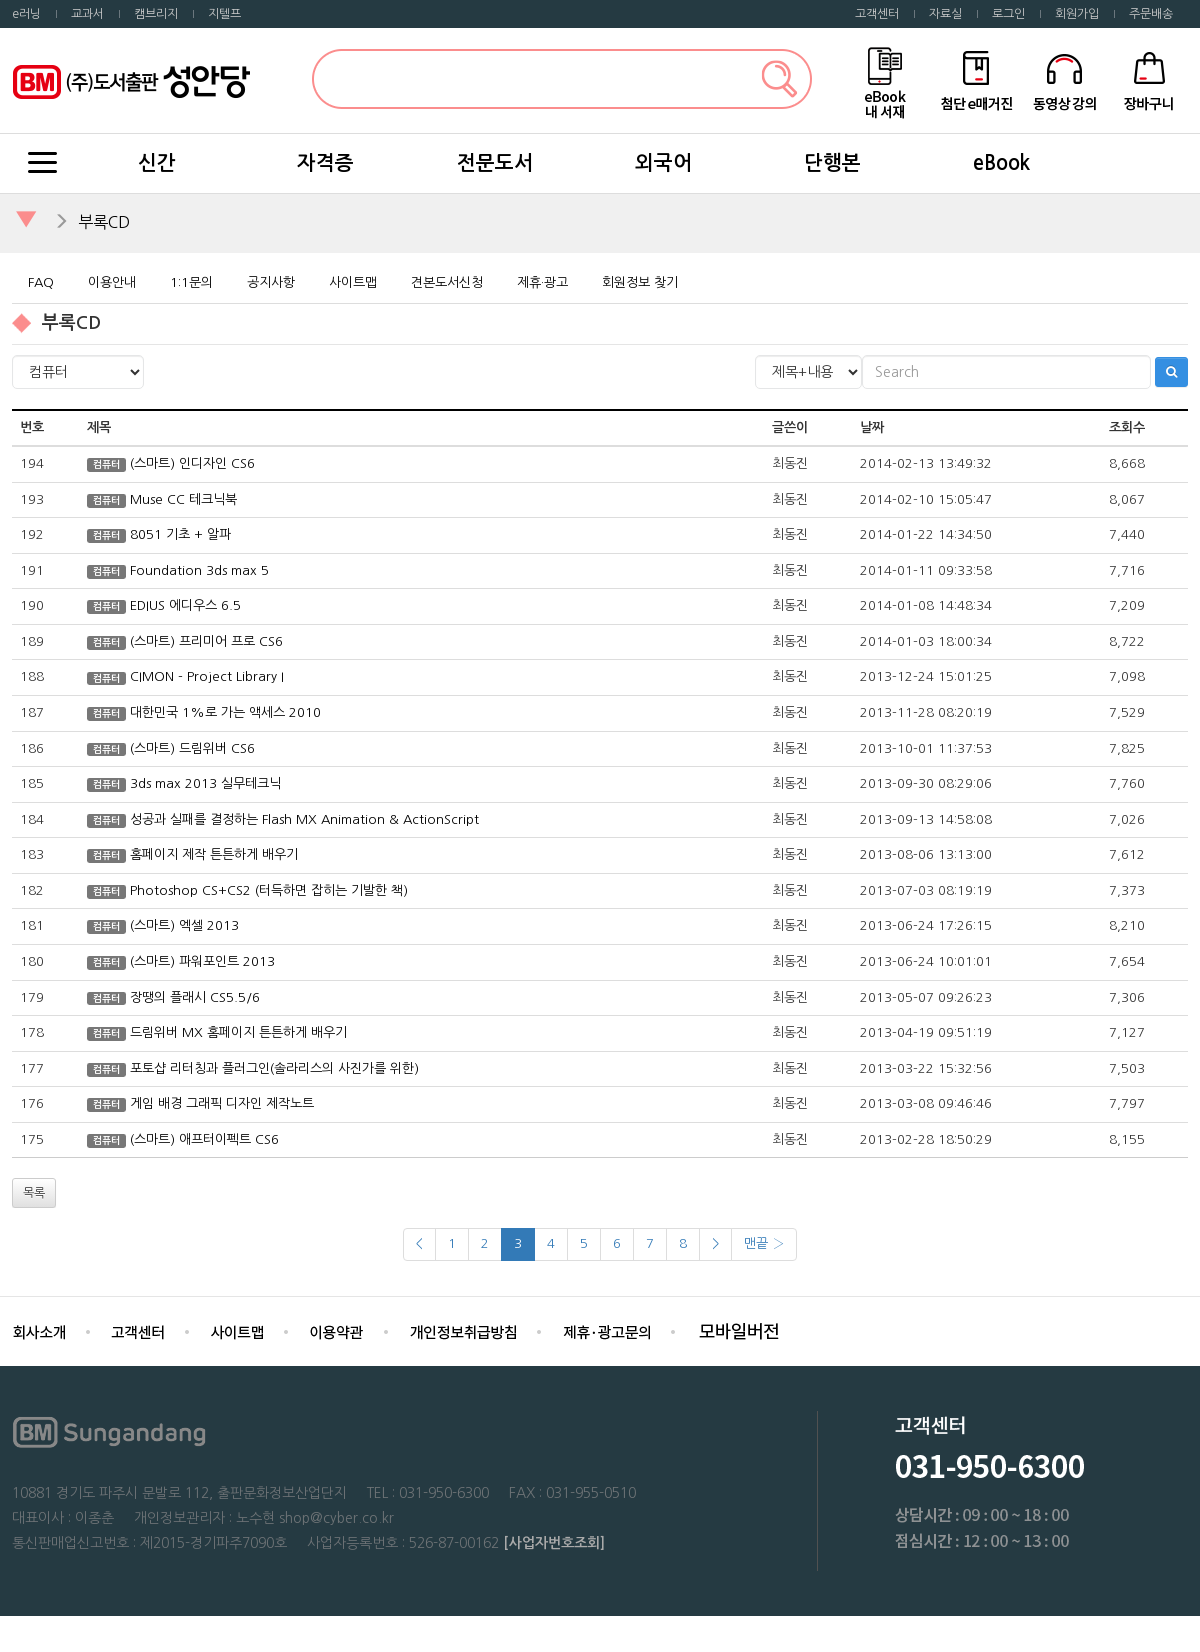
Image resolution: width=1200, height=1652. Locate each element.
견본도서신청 (447, 282)
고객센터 (877, 14)
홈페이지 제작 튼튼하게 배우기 (214, 854)
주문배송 (1151, 14)
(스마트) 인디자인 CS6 (192, 463)
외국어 (663, 163)
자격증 (325, 163)
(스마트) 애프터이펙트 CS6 (204, 1139)
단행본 (832, 163)
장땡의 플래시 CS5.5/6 (195, 997)
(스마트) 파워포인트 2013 (202, 961)
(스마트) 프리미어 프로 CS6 (206, 641)
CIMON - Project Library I (207, 676)
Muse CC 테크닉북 (183, 499)
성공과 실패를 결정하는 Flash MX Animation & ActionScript (304, 819)
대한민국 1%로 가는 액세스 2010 (225, 712)
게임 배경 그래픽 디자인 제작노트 (222, 1103)
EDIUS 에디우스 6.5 (185, 605)
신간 (157, 163)
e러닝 (26, 14)
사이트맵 (353, 282)
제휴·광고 (542, 282)
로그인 (1008, 14)
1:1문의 (191, 282)
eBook (1001, 163)
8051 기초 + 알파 (180, 534)
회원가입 (1077, 14)
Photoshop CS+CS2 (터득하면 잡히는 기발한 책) (269, 890)
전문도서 (495, 163)
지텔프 (224, 14)
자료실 (945, 14)
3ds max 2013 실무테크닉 (205, 783)
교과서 (87, 14)
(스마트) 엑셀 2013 (184, 925)
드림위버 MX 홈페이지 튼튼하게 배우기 (238, 1032)
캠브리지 (156, 14)
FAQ (41, 282)
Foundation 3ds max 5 (199, 570)
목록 (34, 1193)
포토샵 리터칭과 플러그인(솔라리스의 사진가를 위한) (274, 1068)
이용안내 (112, 282)
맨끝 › (764, 1243)
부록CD (104, 222)
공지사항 (271, 282)
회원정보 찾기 (640, 282)
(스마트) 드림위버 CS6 (192, 748)
